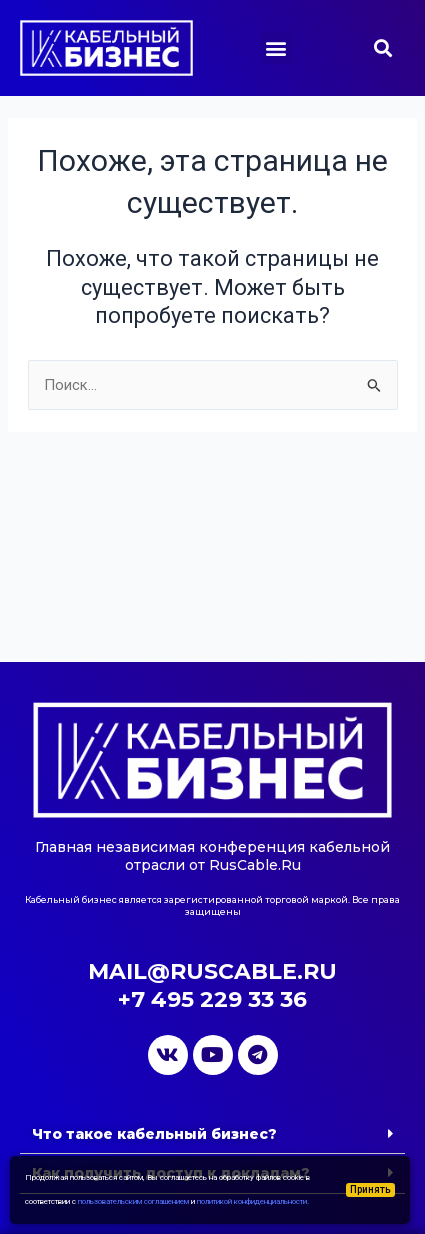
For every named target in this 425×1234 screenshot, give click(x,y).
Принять (370, 1189)
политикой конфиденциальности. (253, 1201)
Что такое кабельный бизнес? (154, 1134)
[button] (276, 47)
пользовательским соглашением (133, 1201)
